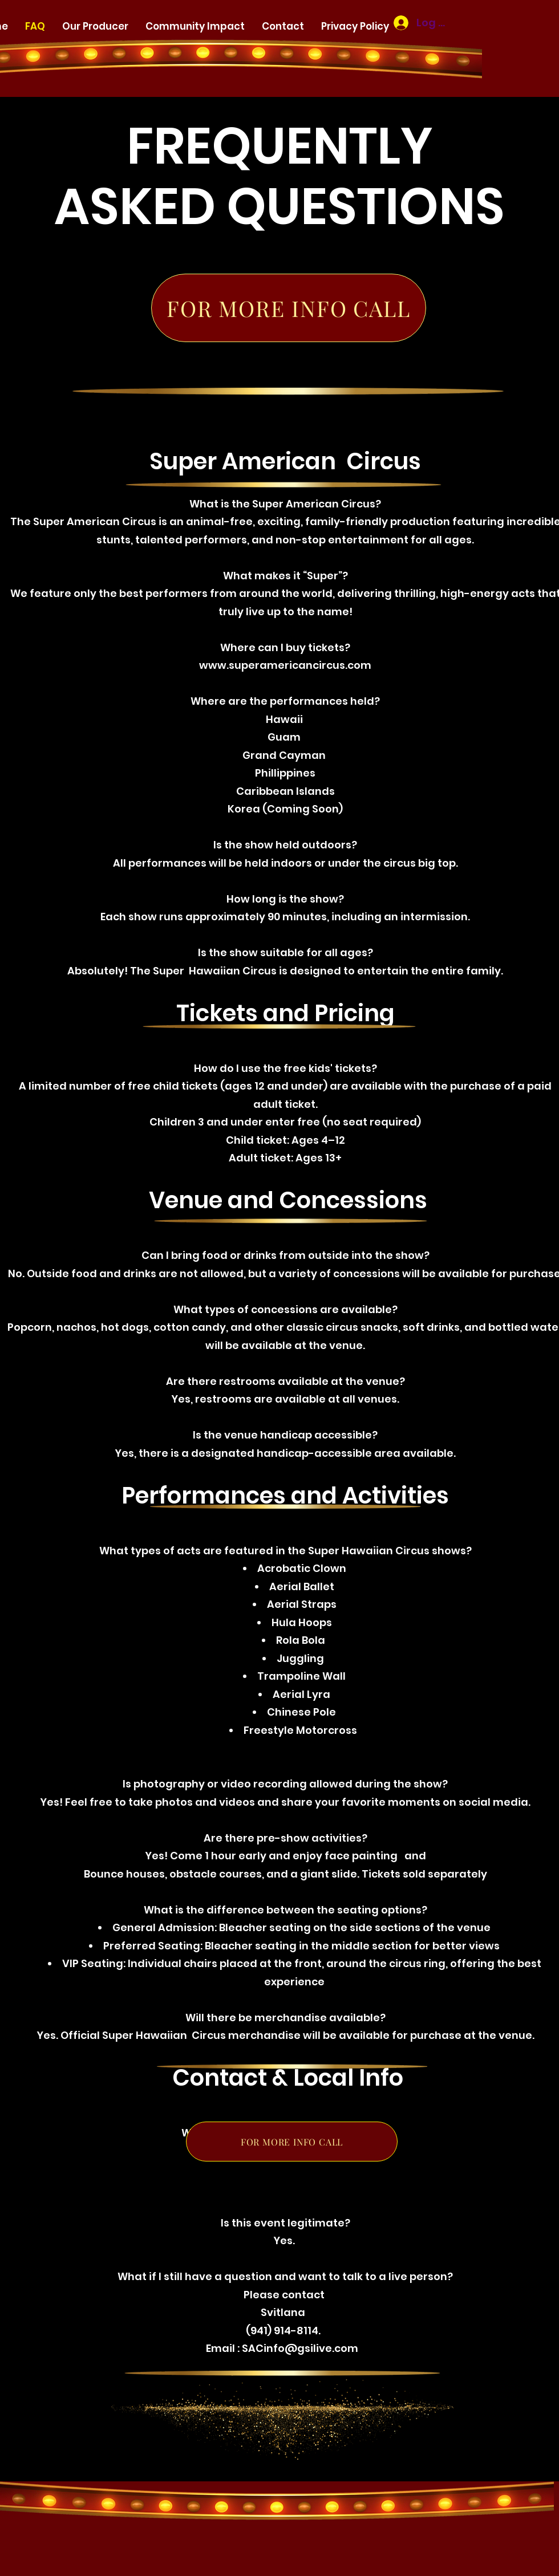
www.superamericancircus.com (285, 665)
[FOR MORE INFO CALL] (288, 308)
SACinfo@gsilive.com (300, 2348)
